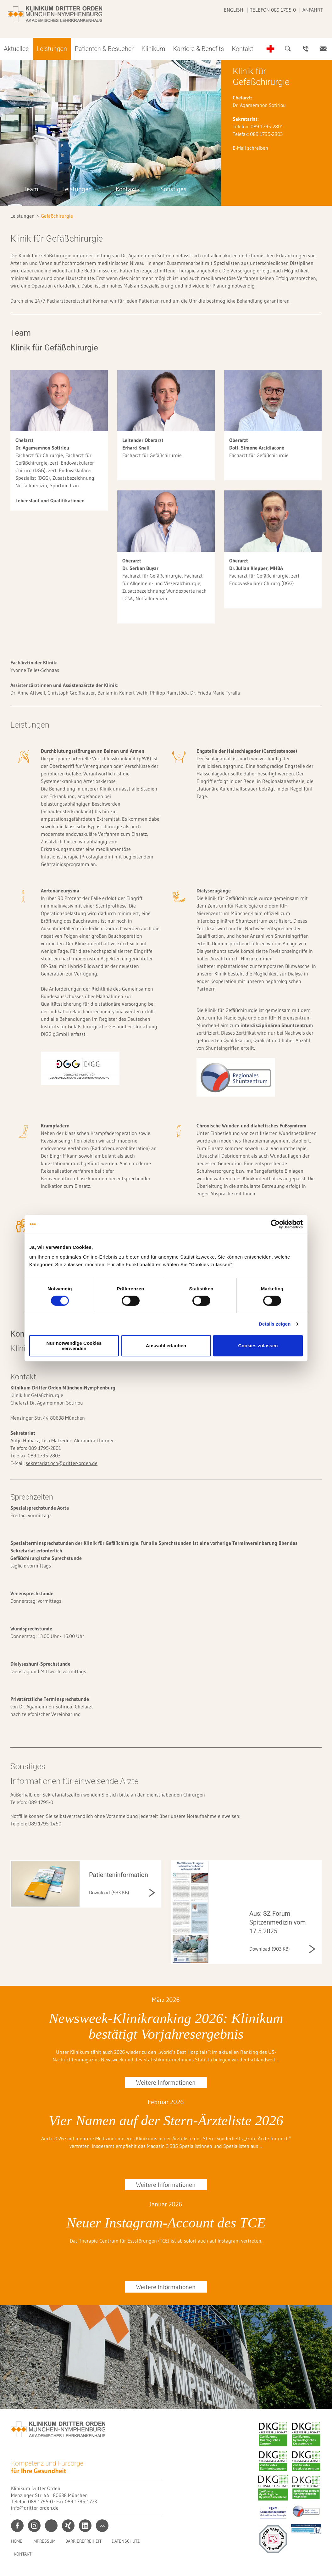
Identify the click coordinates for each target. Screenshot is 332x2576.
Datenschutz (126, 2541)
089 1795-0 (40, 2501)
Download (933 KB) (109, 1892)
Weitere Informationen (166, 2082)
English (233, 10)
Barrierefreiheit (83, 2541)
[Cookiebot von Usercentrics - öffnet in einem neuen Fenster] (275, 1224)
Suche (288, 49)
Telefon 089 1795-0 (273, 10)
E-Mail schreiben (250, 148)
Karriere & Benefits (198, 49)
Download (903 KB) (269, 1949)
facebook (17, 2525)
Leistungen (52, 49)
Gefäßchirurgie (57, 216)
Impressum (43, 2541)
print (51, 2525)
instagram (34, 2525)
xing (68, 2525)
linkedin (85, 2525)
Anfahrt (312, 10)
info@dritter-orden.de (34, 2508)
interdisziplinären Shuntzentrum (277, 1025)
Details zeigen (274, 1324)
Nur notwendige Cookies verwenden (74, 1345)
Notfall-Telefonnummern (270, 49)
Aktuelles (16, 49)
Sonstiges (173, 189)
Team (31, 189)
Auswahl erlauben (166, 1345)
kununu (102, 2525)
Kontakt (242, 49)
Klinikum (153, 49)
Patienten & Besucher (104, 49)
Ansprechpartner (305, 49)
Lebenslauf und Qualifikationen (50, 500)
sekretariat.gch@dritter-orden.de (61, 1463)
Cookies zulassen (258, 1345)
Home (16, 2541)
